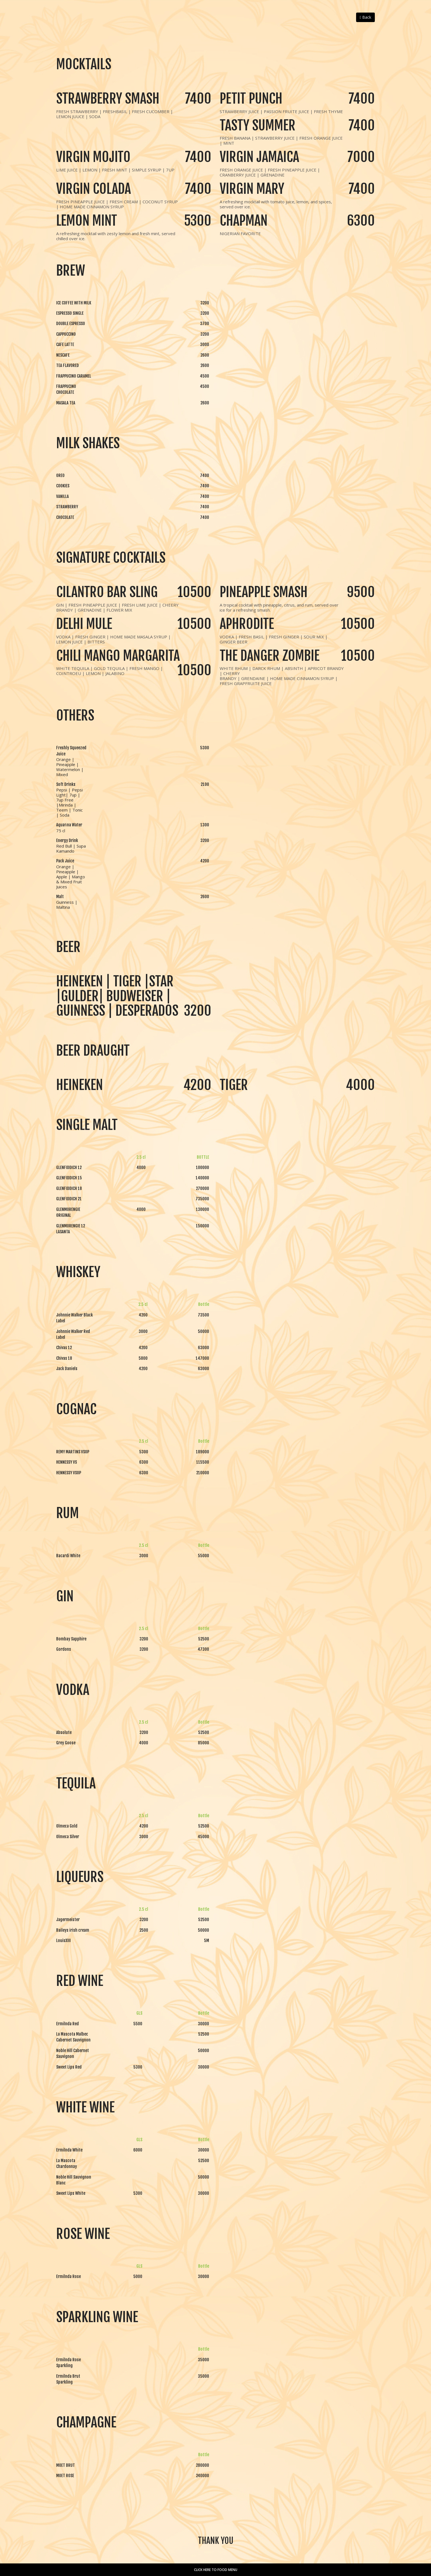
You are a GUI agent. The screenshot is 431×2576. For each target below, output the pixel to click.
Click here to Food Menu (215, 2569)
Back (365, 17)
